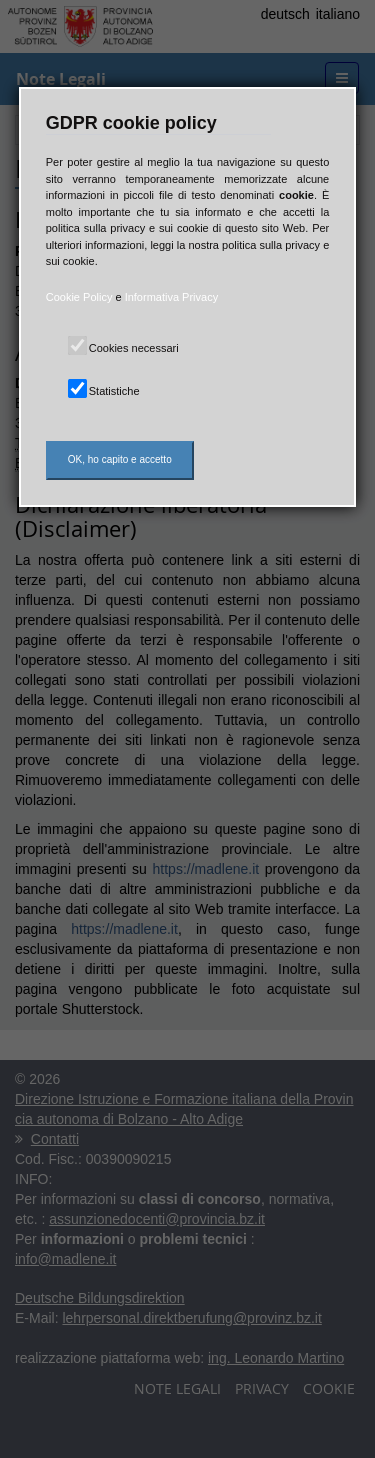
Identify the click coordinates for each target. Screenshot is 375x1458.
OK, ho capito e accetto (120, 459)
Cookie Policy (79, 297)
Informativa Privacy (172, 297)
